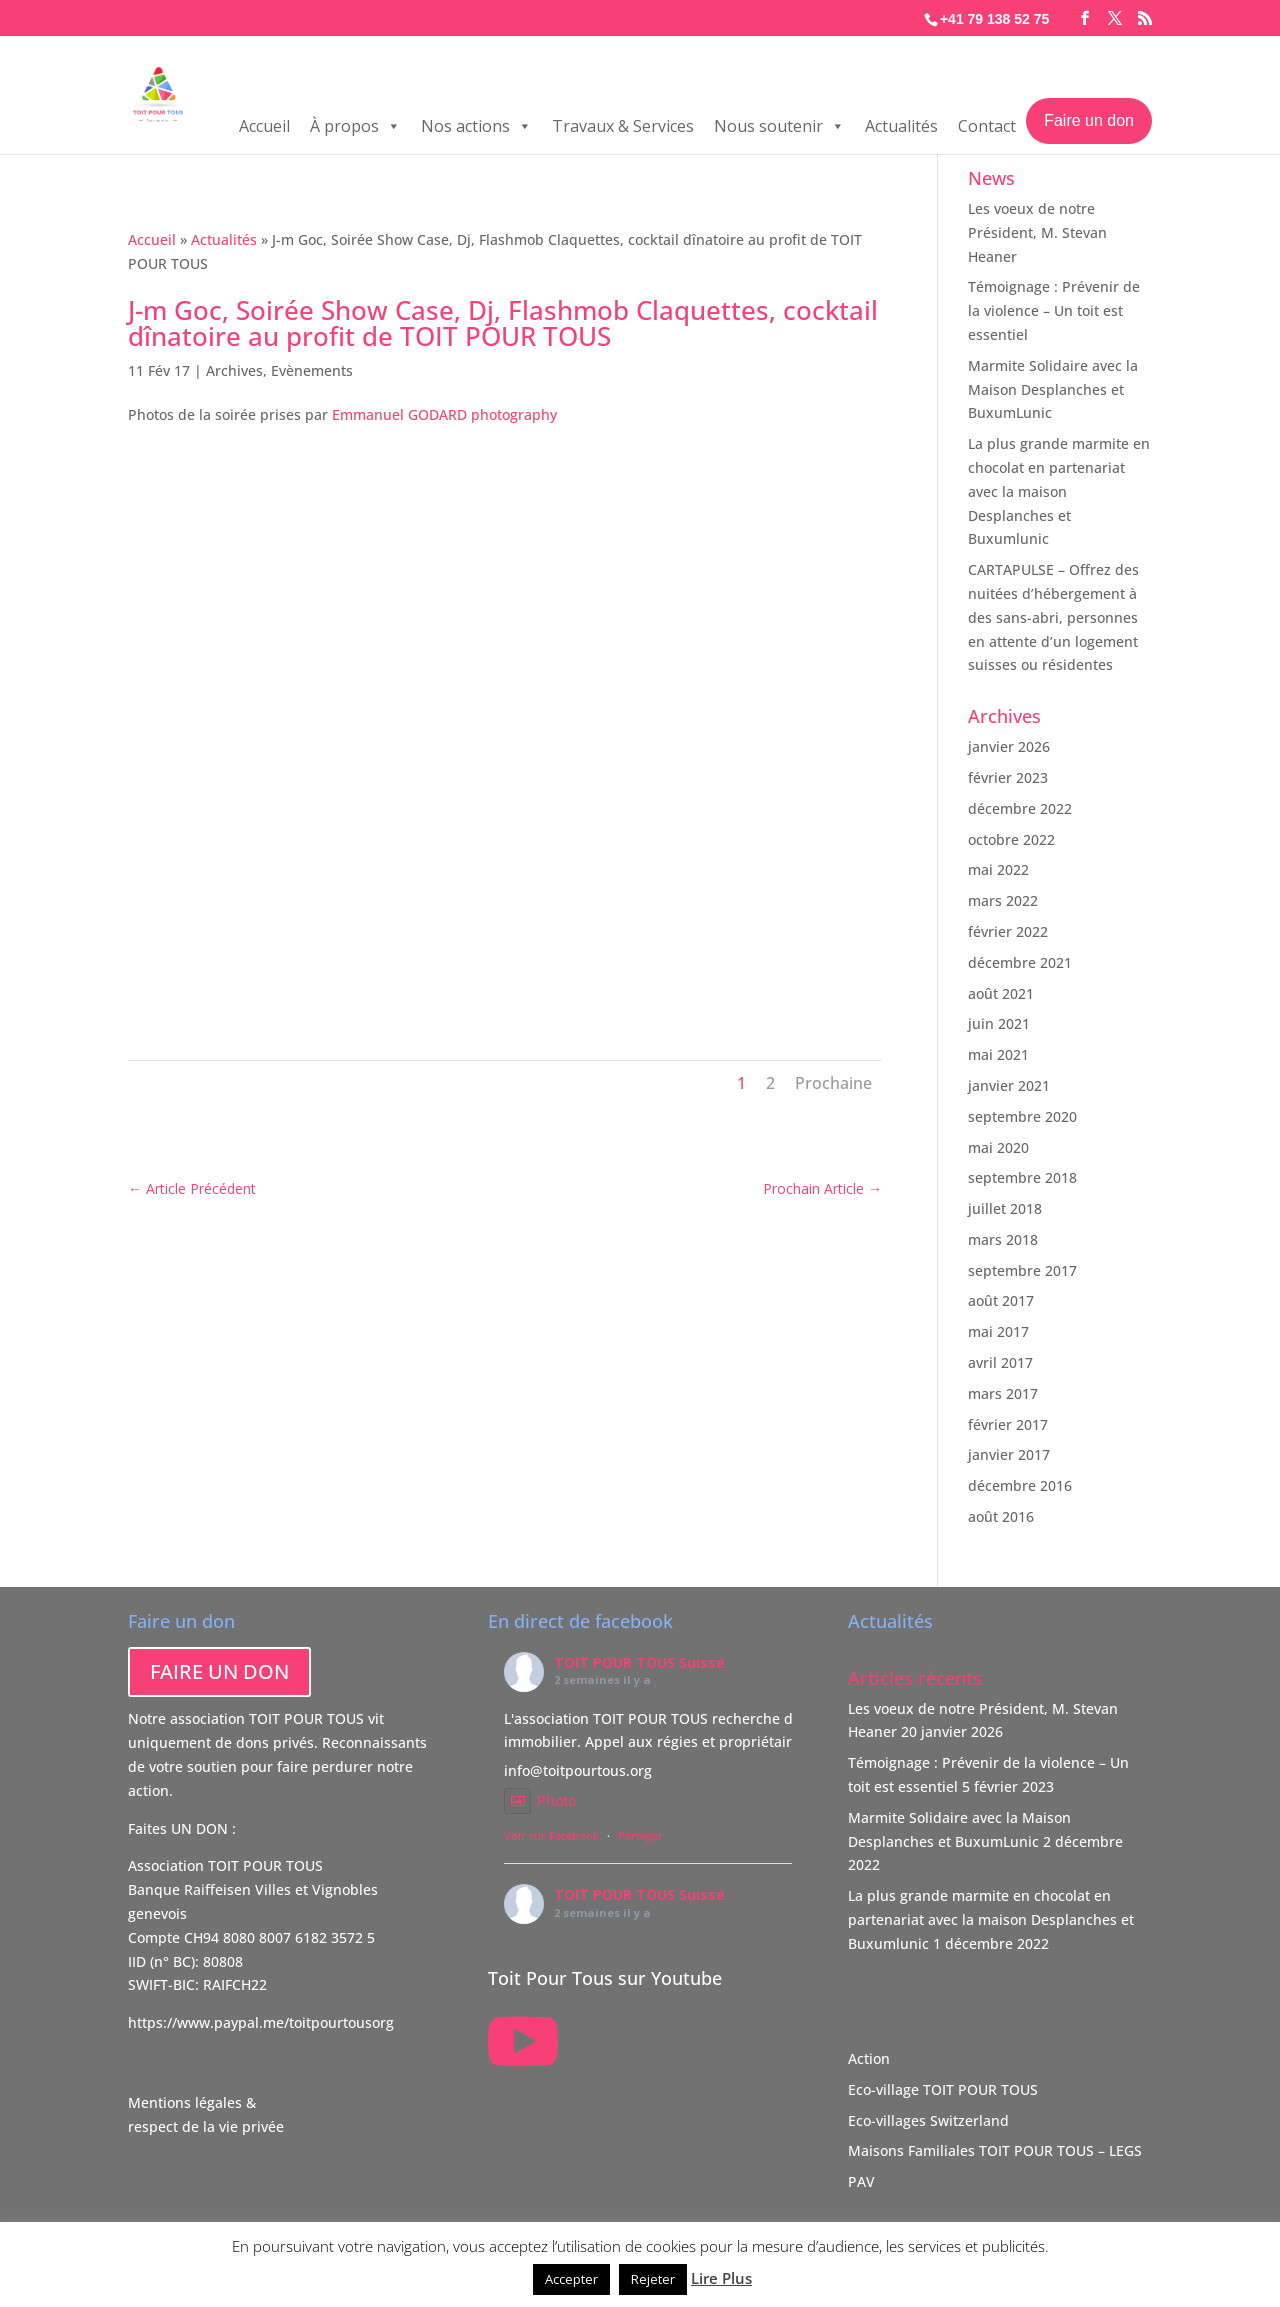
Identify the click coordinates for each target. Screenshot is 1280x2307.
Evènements (312, 370)
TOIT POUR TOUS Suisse (639, 1662)
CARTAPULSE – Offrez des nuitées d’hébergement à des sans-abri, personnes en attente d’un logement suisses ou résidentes (1053, 617)
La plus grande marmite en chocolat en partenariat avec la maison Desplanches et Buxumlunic (1059, 491)
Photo (540, 1800)
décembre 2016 (1020, 1485)
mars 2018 (1003, 1239)
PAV (861, 2181)
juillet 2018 (1005, 1208)
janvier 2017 (1009, 1454)
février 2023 (1008, 777)
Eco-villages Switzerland (928, 2120)
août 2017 (1001, 1300)
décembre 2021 (1020, 962)
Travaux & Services (623, 126)
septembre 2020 (1022, 1116)
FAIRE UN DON (219, 1671)
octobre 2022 (1011, 839)
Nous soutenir (779, 126)
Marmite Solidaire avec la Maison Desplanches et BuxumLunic (1053, 389)
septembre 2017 (1022, 1270)
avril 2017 (1000, 1362)
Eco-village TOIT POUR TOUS (943, 2089)
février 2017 (1008, 1424)
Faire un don (1089, 120)
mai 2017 (998, 1331)
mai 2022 (998, 869)
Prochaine (833, 1083)
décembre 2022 (1020, 808)
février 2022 (1008, 931)
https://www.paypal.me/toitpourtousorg (261, 2022)
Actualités (901, 126)
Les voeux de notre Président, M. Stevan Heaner (1037, 232)
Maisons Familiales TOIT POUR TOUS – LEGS (995, 2150)
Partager (640, 1835)
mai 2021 (998, 1054)
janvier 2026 (1009, 746)
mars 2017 (1003, 1393)
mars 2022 (1003, 900)
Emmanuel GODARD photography (444, 414)
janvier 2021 (1009, 1085)
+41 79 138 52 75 (994, 19)
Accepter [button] (571, 2279)
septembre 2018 (1022, 1177)
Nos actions (476, 126)
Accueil (264, 126)
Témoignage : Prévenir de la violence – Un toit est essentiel (1054, 310)
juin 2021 (999, 1023)
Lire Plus (721, 2278)
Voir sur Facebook (551, 1835)
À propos (355, 126)
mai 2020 (998, 1147)
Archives (234, 370)
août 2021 (1001, 993)
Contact (987, 126)
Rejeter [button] (653, 2279)
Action (869, 2058)
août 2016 (1001, 1516)
